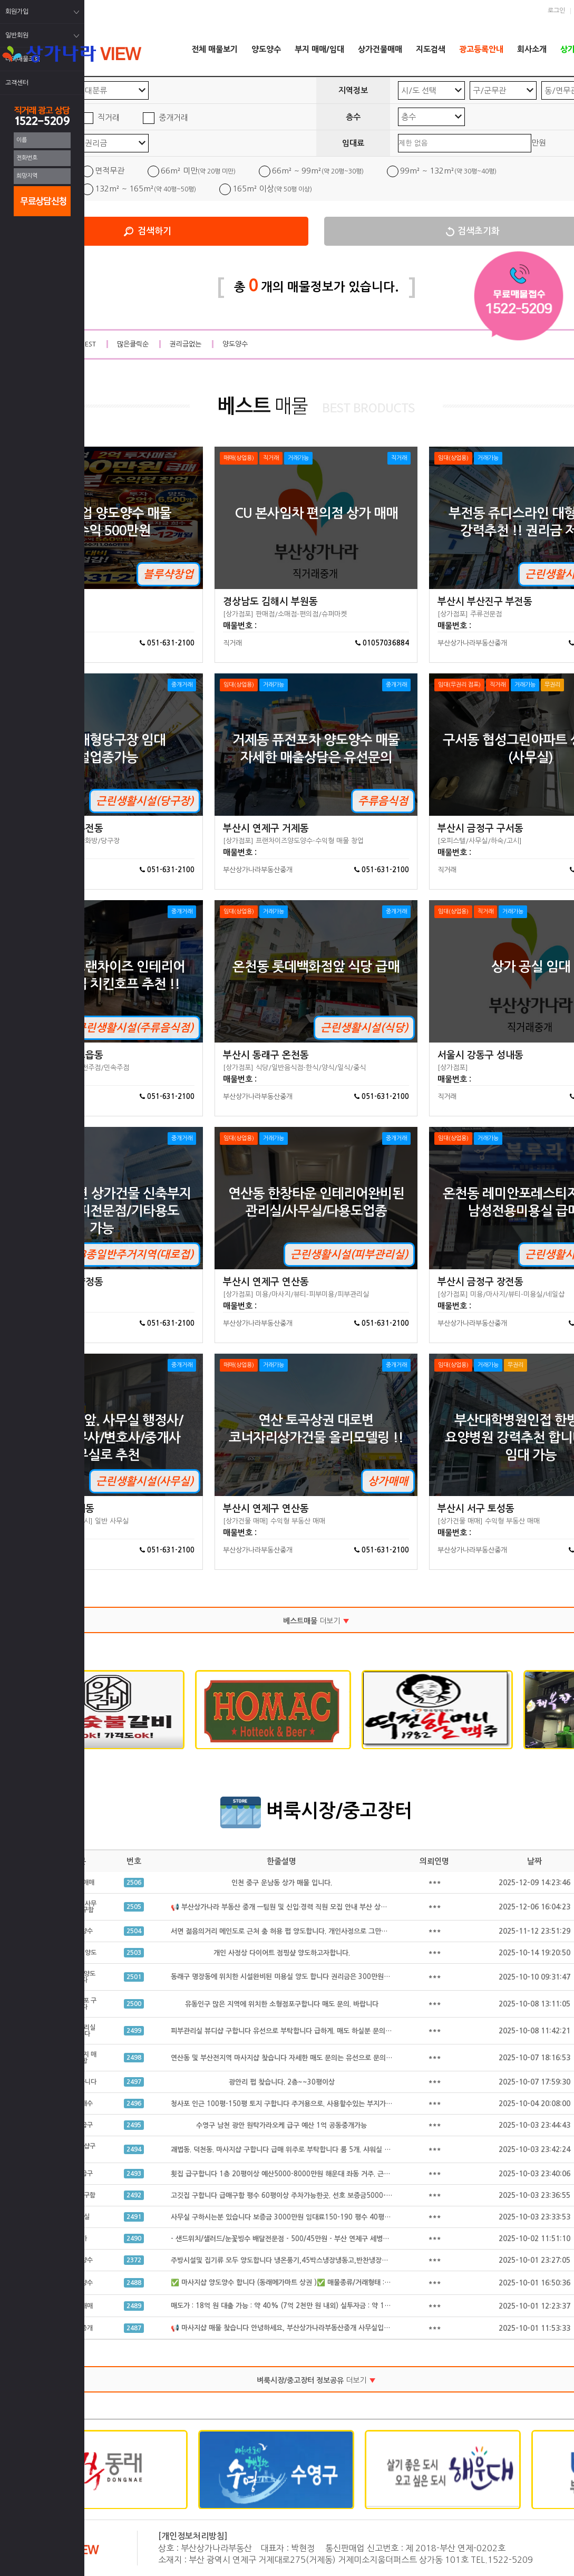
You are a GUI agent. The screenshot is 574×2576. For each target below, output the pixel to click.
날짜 (534, 1861)
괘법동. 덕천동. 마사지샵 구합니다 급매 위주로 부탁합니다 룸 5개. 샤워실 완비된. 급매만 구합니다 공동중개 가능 (333, 2149)
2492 (134, 2195)
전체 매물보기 (214, 49)
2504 (134, 1931)
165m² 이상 (272, 188)
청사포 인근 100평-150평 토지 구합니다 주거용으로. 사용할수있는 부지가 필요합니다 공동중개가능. (316, 2103)
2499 (134, 2031)
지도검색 (430, 49)
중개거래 (173, 117)
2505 (134, 1907)
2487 (134, 2328)
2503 (134, 1953)
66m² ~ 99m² (318, 171)
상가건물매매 (380, 49)
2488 (134, 2283)
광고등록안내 (481, 49)
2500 (134, 2004)
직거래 (109, 117)
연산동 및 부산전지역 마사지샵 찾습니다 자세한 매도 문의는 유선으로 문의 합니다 (289, 2057)
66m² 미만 (198, 171)
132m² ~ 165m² (145, 188)
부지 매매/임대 (319, 49)
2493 (134, 2173)
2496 (134, 2103)
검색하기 (154, 231)
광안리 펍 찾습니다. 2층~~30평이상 (282, 2082)
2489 (134, 2306)
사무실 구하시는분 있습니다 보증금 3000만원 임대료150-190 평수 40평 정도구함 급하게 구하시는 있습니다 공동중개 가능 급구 (357, 2217)
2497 (134, 2082)
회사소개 (532, 49)
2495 (134, 2125)
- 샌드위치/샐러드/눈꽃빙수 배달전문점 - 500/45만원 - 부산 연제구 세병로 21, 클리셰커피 (303, 2238)
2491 (134, 2217)
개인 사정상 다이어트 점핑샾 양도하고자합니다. (281, 1953)
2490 (134, 2238)
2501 (134, 1977)
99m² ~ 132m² (448, 171)
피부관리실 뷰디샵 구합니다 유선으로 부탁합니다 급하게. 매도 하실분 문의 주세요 (288, 2031)
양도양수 (266, 49)
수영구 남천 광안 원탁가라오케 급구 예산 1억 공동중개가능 (281, 2125)
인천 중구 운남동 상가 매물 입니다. (281, 1882)
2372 (134, 2260)
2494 (134, 2149)
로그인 (556, 10)
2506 (134, 1882)
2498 (134, 2057)
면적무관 (109, 171)
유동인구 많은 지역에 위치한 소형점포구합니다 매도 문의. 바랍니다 (281, 2004)
